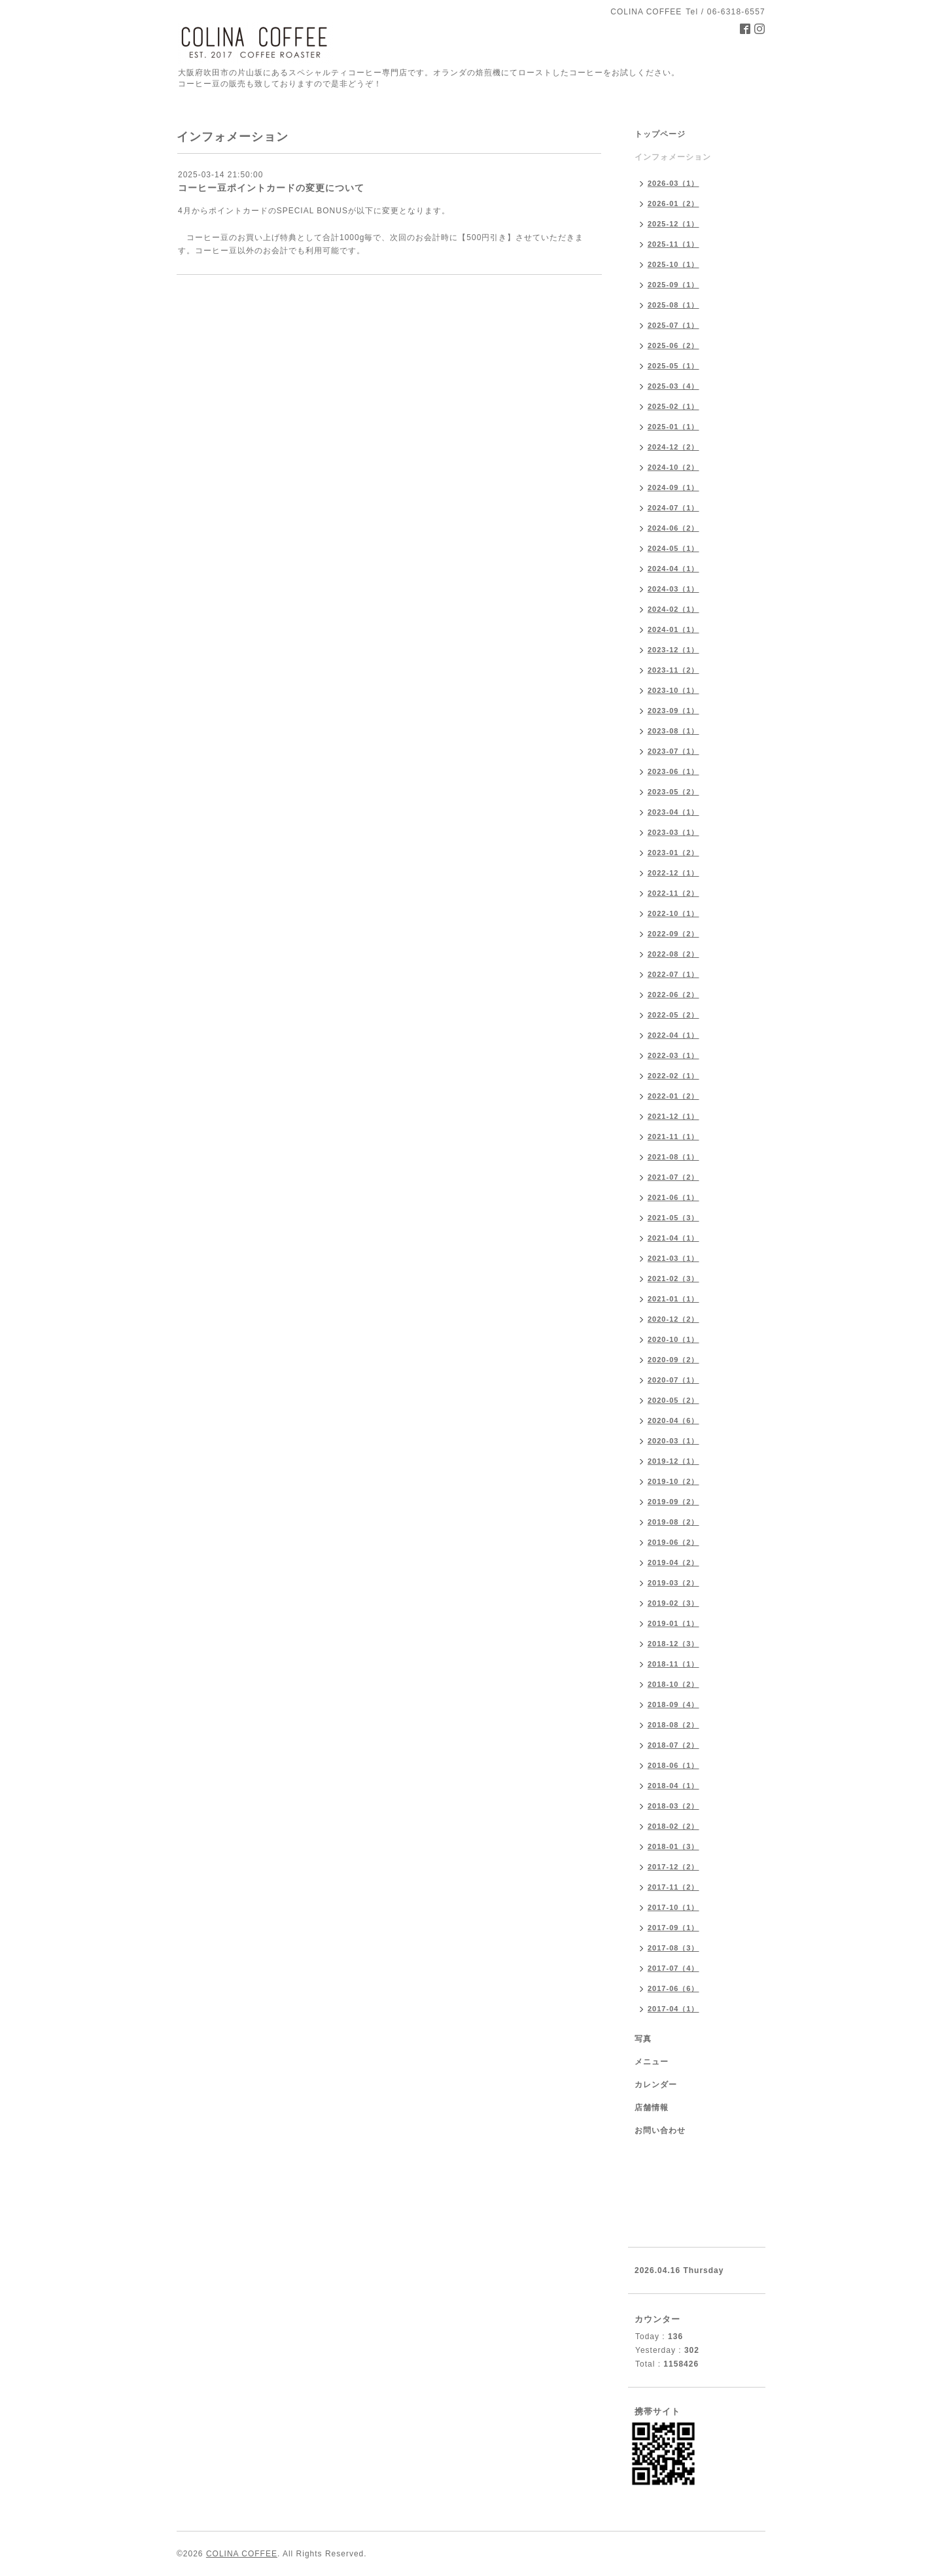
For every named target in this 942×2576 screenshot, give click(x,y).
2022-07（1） (673, 974)
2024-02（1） (673, 609)
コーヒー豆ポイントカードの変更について (271, 188)
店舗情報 (652, 2107)
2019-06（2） (673, 1542)
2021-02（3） (673, 1278)
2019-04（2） (673, 1562)
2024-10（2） (673, 467)
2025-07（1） (673, 325)
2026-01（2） (673, 203)
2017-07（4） (673, 1968)
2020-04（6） (673, 1420)
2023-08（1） (673, 731)
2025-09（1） (673, 285)
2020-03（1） (673, 1441)
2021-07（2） (673, 1177)
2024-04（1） (673, 569)
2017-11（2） (673, 1887)
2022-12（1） (673, 873)
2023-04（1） (673, 812)
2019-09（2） (673, 1502)
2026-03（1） (673, 183)
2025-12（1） (673, 224)
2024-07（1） (673, 508)
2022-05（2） (673, 1015)
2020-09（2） (673, 1360)
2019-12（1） (673, 1461)
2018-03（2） (673, 1806)
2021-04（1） (673, 1238)
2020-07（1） (673, 1380)
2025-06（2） (673, 345)
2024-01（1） (673, 629)
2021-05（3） (673, 1218)
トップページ (660, 134)
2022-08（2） (673, 954)
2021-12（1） (673, 1116)
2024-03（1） (673, 589)
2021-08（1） (673, 1157)
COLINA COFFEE (241, 2553)
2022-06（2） (673, 994)
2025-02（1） (673, 406)
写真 (643, 2038)
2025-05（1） (673, 366)
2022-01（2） (673, 1096)
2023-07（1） (673, 751)
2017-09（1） (673, 1928)
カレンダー (656, 2084)
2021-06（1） (673, 1197)
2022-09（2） (673, 934)
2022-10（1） (673, 913)
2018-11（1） (673, 1664)
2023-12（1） (673, 650)
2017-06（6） (673, 1988)
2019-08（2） (673, 1522)
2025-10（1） (673, 264)
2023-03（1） (673, 832)
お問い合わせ (660, 2130)
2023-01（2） (673, 852)
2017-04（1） (673, 2009)
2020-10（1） (673, 1339)
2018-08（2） (673, 1725)
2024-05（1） (673, 548)
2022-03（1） (673, 1055)
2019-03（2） (673, 1583)
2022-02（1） (673, 1076)
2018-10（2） (673, 1684)
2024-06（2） (673, 528)
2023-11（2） (673, 670)
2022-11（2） (673, 893)
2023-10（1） (673, 690)
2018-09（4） (673, 1704)
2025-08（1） (673, 305)
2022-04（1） (673, 1035)
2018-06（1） (673, 1765)
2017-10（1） (673, 1907)
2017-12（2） (673, 1867)
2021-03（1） (673, 1258)
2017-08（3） (673, 1948)
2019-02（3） (673, 1603)
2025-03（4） (673, 386)
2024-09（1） (673, 487)
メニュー (652, 2061)
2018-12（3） (673, 1644)
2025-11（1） (673, 244)
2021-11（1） (673, 1136)
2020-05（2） (673, 1400)
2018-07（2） (673, 1745)
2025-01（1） (673, 427)
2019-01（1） (673, 1623)
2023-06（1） (673, 771)
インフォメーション (673, 157)
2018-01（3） (673, 1846)
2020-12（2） (673, 1319)
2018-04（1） (673, 1786)
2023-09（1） (673, 711)
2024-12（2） (673, 447)
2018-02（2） (673, 1826)
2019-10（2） (673, 1481)
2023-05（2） (673, 792)
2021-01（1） (673, 1299)
